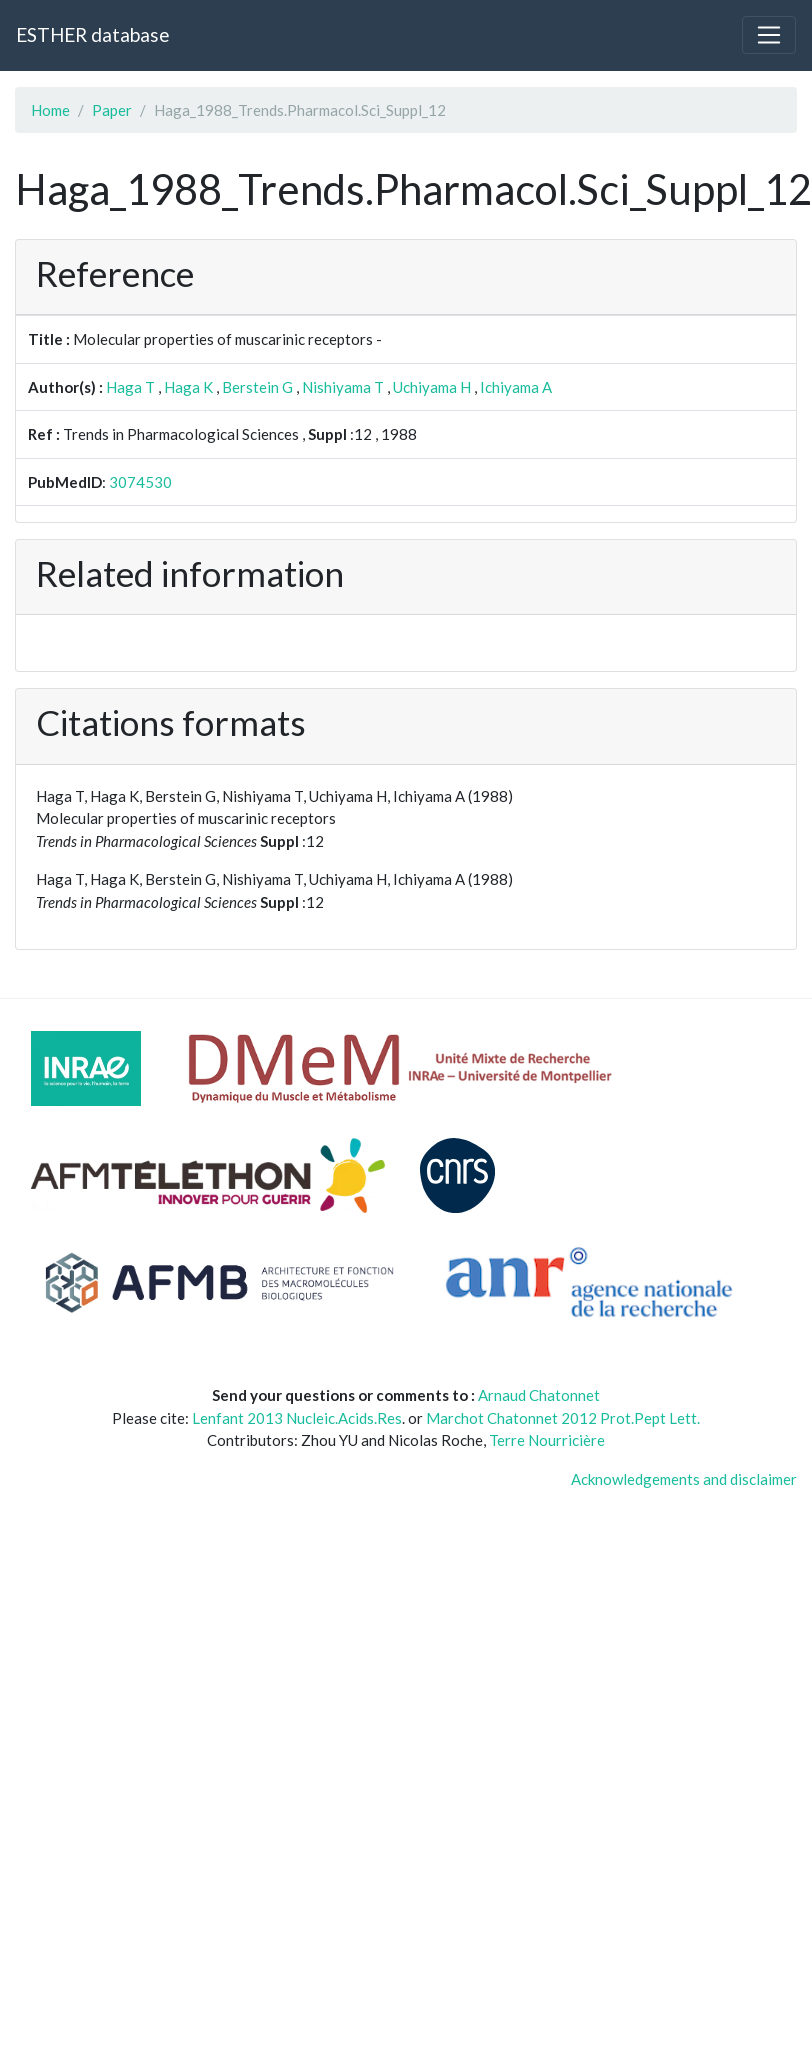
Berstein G (257, 387)
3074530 (140, 482)
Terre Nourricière (547, 1440)
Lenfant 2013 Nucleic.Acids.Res (297, 1418)
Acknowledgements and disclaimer (684, 1479)
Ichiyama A (516, 387)
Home (50, 110)
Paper (112, 110)
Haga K (188, 387)
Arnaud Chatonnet (539, 1395)
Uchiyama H (432, 387)
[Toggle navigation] (769, 35)
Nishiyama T (343, 387)
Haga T (130, 387)
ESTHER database (92, 34)
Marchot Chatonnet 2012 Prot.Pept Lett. (563, 1418)
